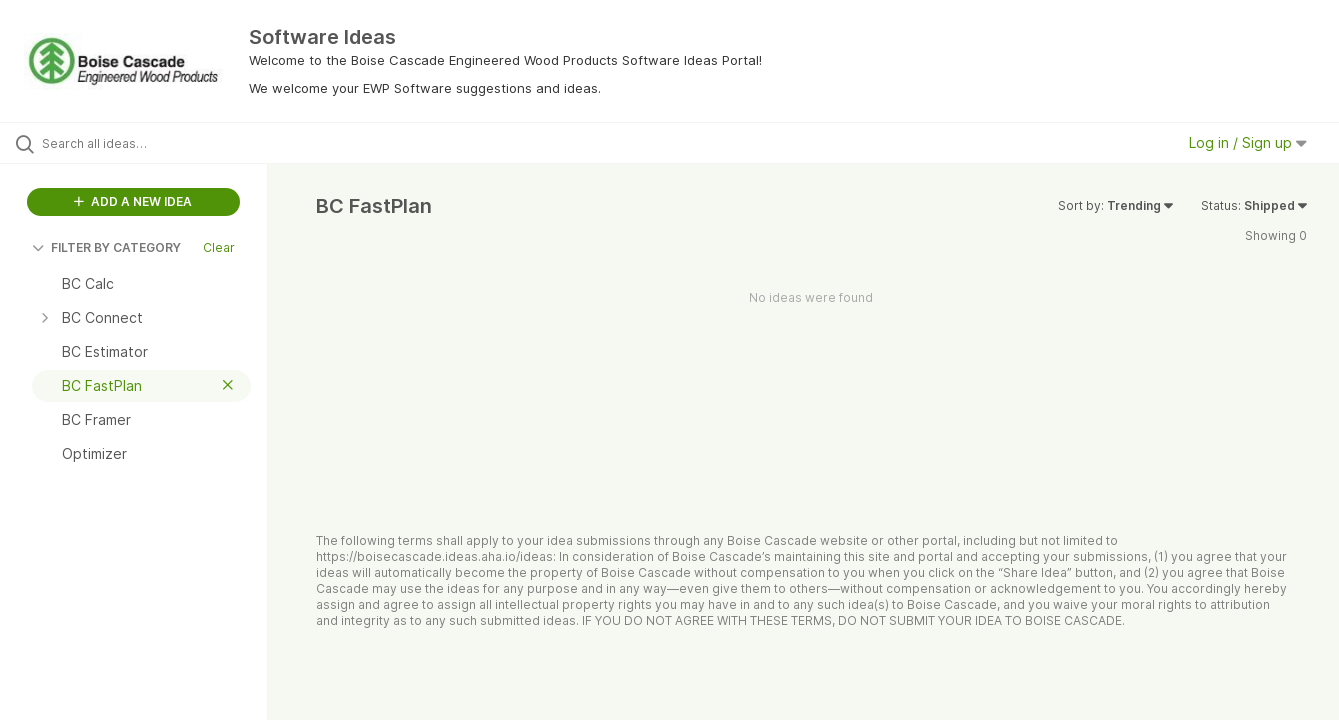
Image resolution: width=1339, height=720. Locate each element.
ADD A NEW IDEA (133, 201)
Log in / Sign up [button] (1248, 142)
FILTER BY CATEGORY (106, 247)
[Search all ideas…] (159, 143)
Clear (219, 247)
